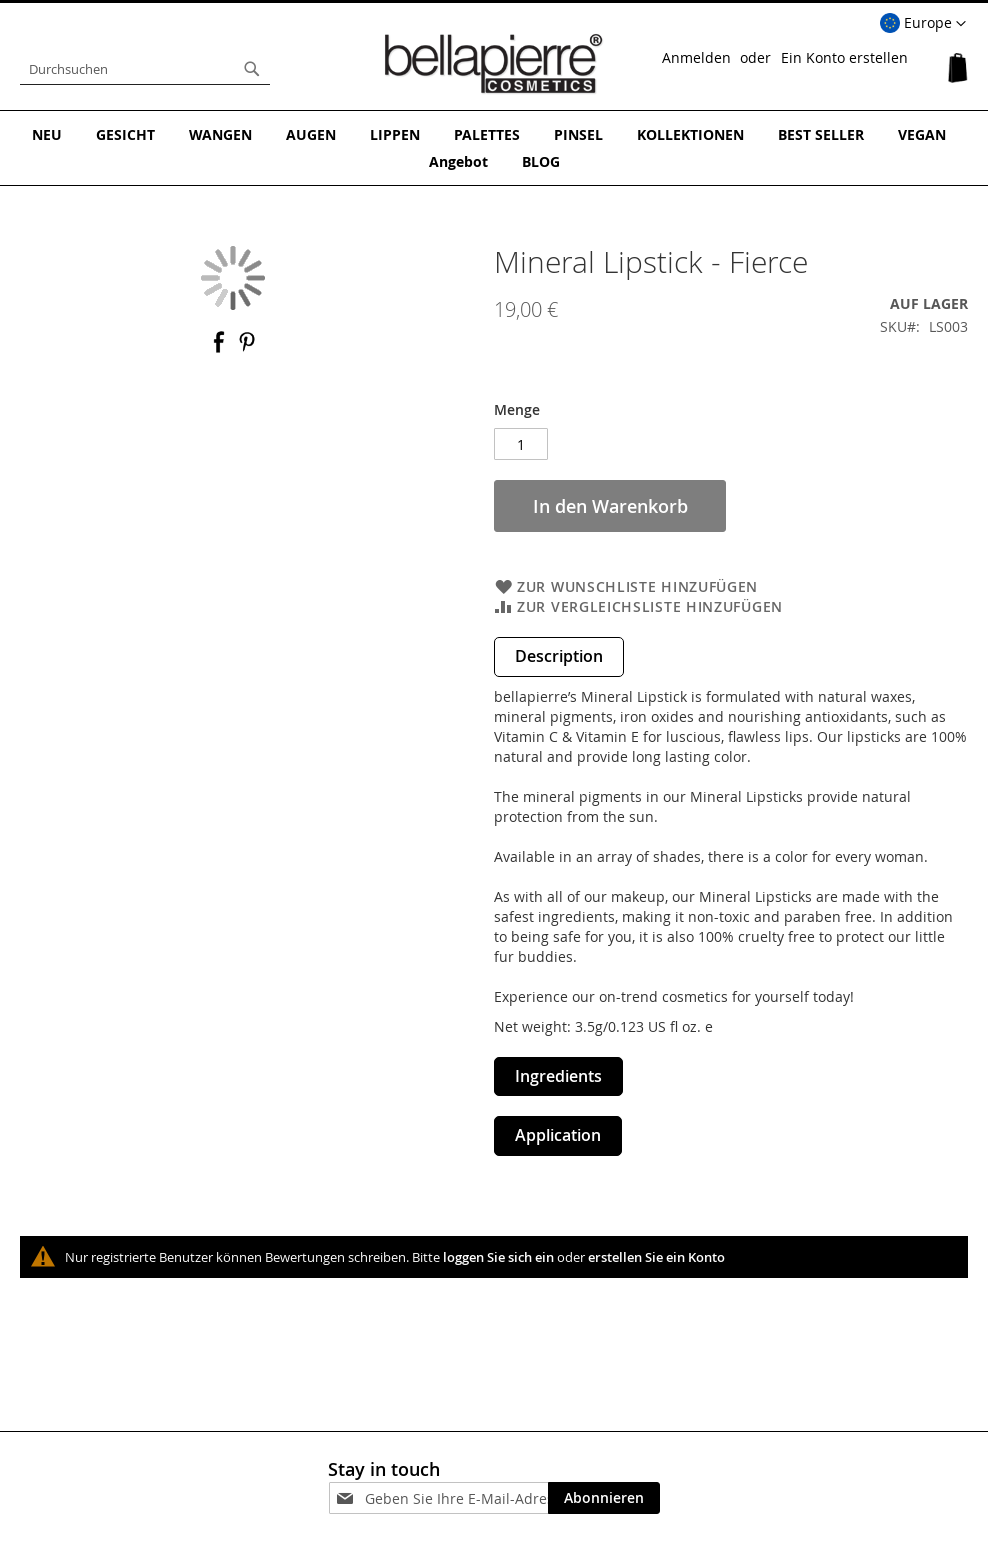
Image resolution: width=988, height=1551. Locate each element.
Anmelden (696, 57)
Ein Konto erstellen (844, 57)
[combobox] (145, 69)
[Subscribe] (604, 1498)
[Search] (252, 69)
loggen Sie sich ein (498, 1257)
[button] (923, 24)
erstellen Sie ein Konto (656, 1257)
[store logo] (494, 64)
